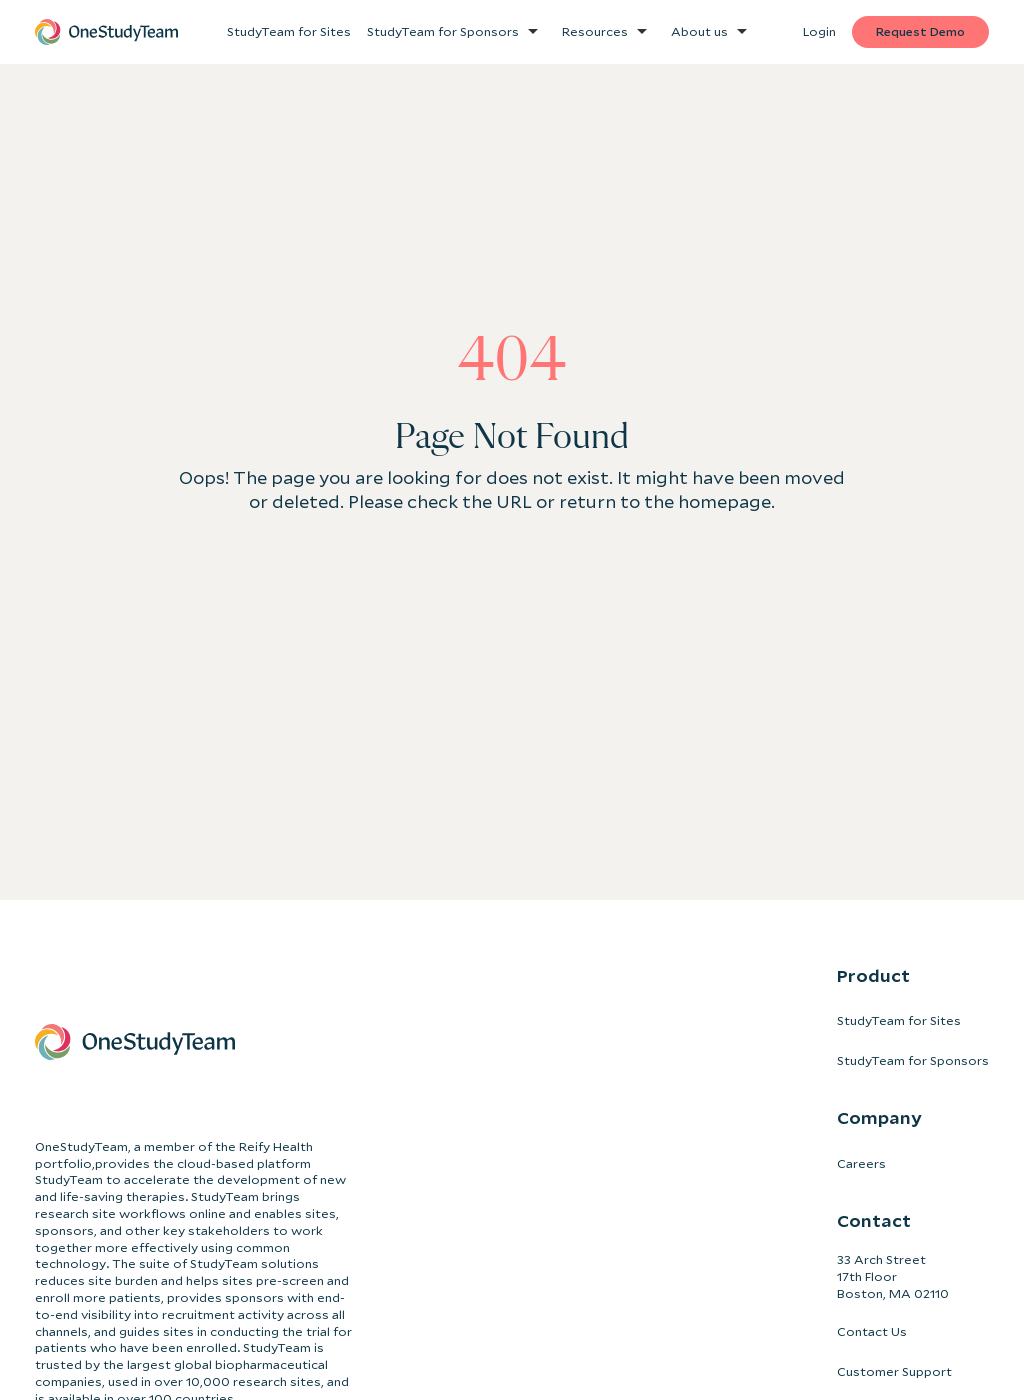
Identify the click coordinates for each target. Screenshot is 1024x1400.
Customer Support (894, 1371)
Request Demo (920, 31)
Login (819, 31)
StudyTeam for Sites (899, 1020)
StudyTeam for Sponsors (913, 1060)
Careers (861, 1163)
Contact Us (872, 1331)
